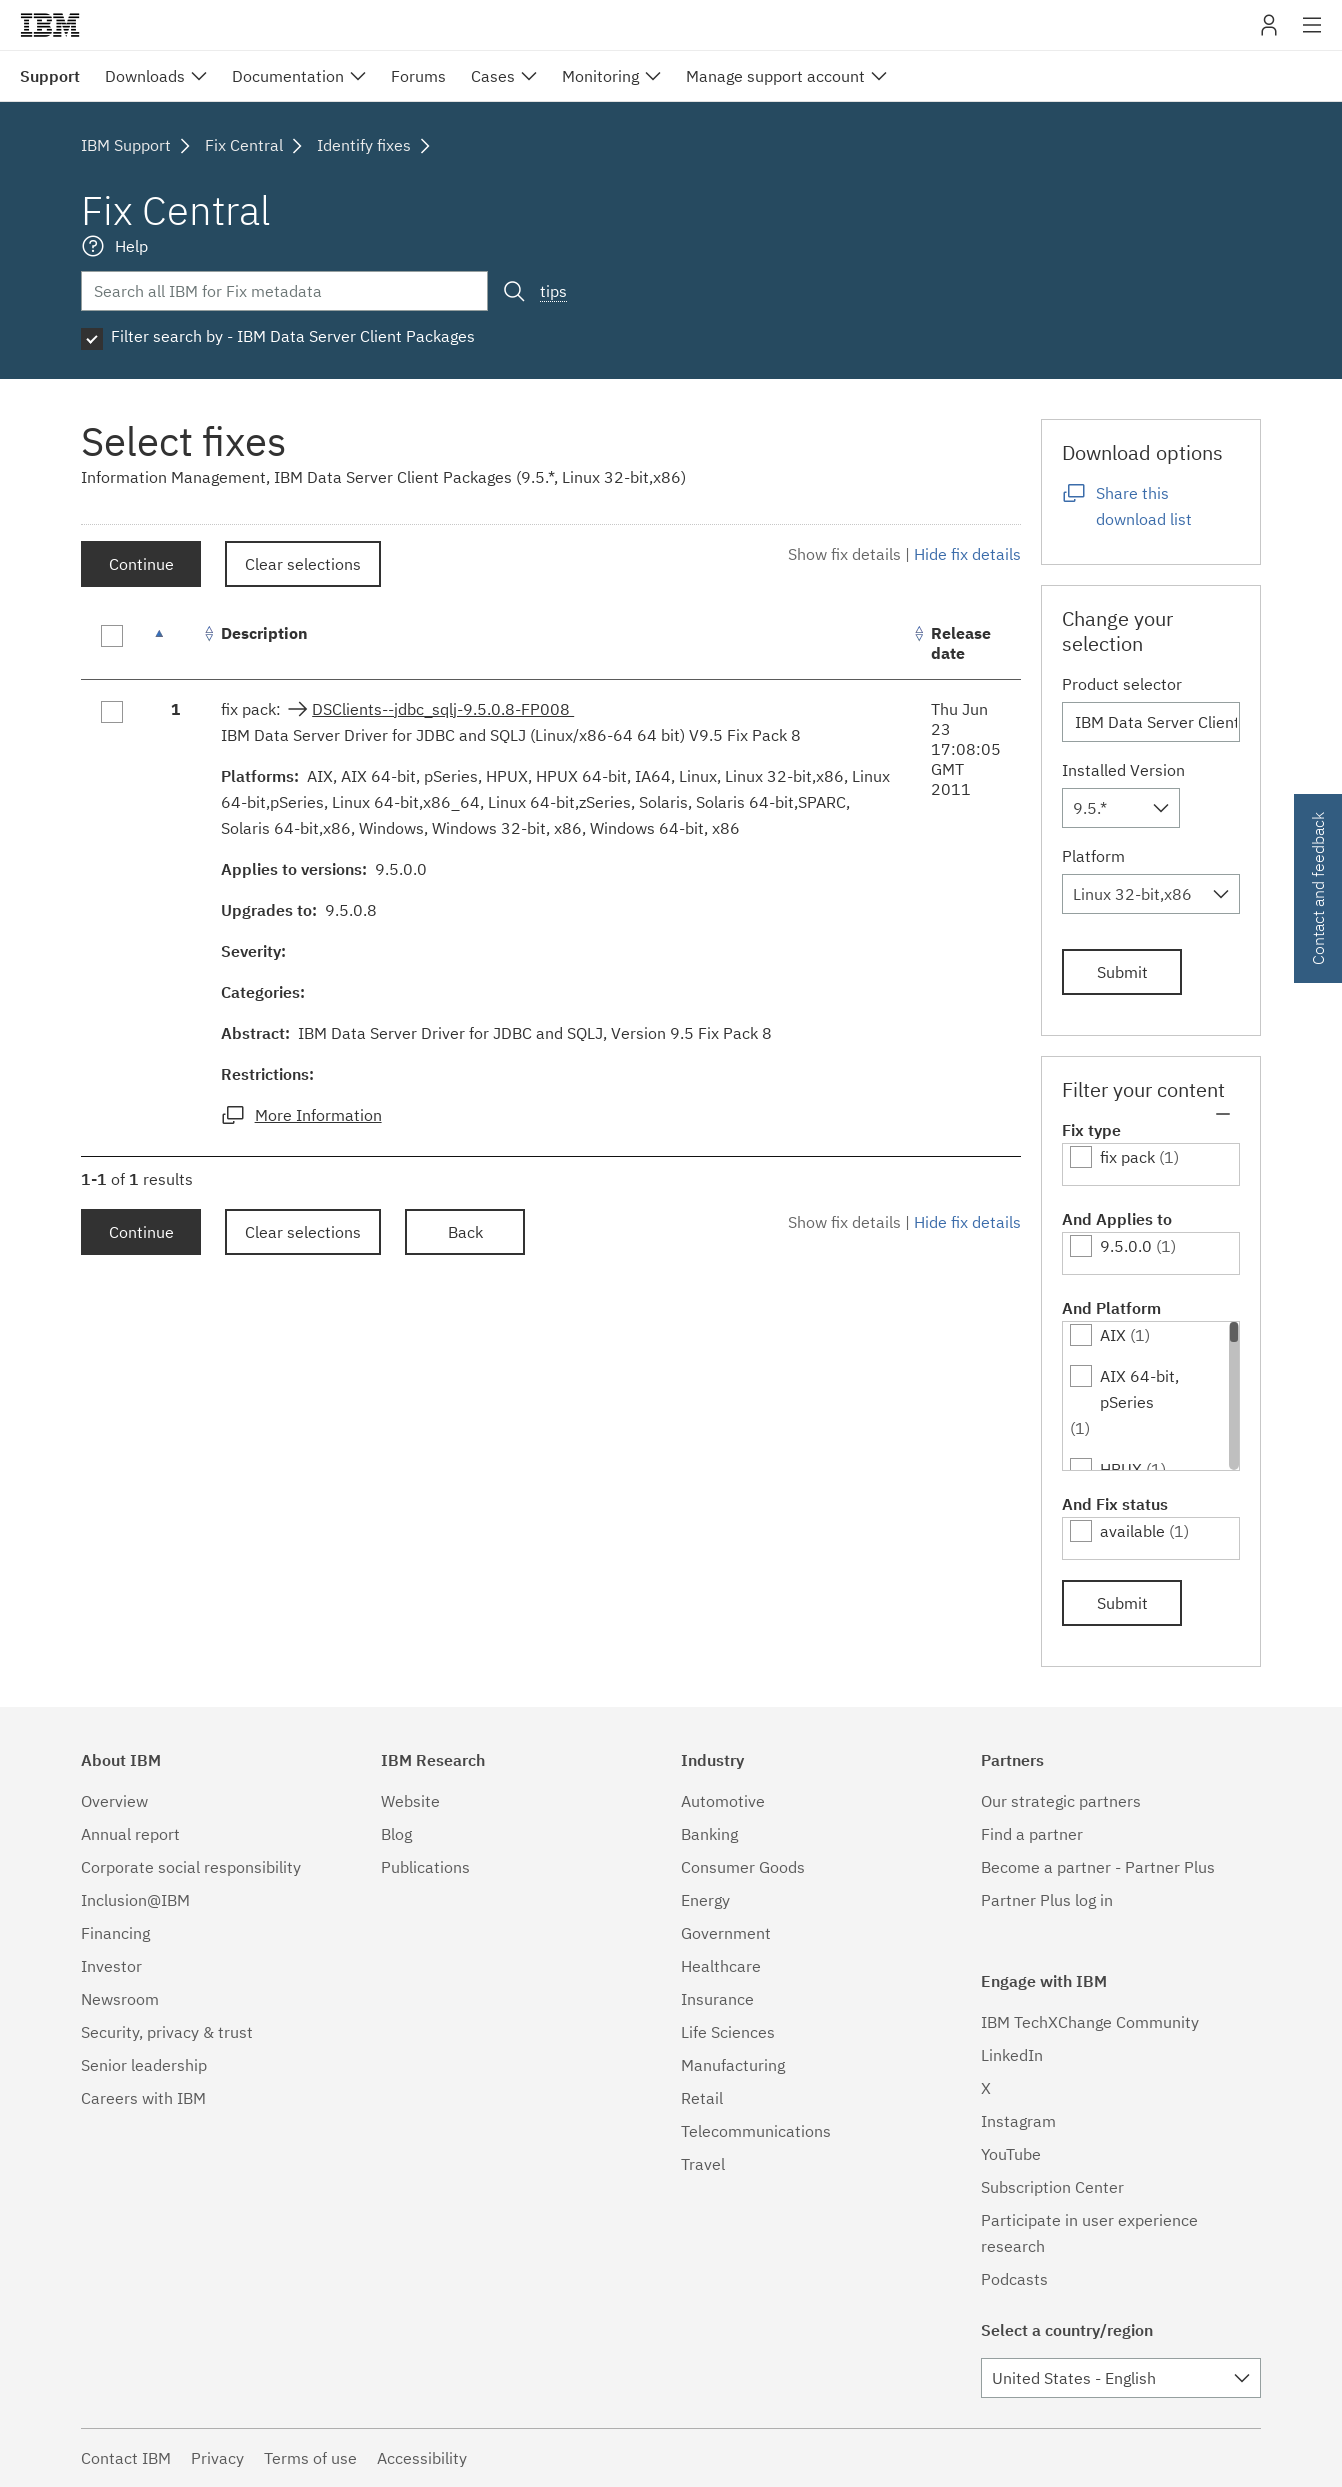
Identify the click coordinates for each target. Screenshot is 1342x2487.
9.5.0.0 (1126, 1246)
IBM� (50, 25)
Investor (111, 1966)
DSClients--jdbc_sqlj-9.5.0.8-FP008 (443, 709)
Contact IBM (126, 2458)
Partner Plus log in (1047, 1900)
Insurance (717, 1999)
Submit (1122, 972)
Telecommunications (756, 2131)
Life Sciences (728, 2032)
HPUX (1121, 1469)
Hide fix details (967, 554)
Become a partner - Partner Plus (1098, 1867)
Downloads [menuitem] (145, 76)
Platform (1093, 856)
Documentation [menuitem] (288, 76)
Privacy (217, 2458)
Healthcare (721, 1966)
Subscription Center (1052, 2187)
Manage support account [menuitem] (775, 76)
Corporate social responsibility (191, 1867)
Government (726, 1933)
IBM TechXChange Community (1090, 2022)
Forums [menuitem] (418, 76)
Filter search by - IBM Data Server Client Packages (293, 336)
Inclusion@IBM (135, 1900)
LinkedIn (1012, 2055)
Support (50, 76)
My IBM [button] (1269, 32)
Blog (396, 1834)
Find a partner (1032, 1834)
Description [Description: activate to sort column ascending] (264, 633)
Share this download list (1144, 506)
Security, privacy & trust (167, 2032)
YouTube (1011, 2154)
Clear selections (303, 564)
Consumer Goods (743, 1867)
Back (465, 1232)
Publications (425, 1867)
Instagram (1018, 2121)
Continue (141, 564)
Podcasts (1014, 2279)
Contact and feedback (1318, 888)
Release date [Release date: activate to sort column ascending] (961, 643)
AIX (1113, 1335)
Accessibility (422, 2458)
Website (410, 1801)
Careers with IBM (143, 2098)
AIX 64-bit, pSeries (1139, 1389)
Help (131, 246)
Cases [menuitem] (493, 76)
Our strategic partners (1061, 1801)
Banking (709, 1834)
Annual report (130, 1834)
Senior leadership (144, 2065)
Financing (115, 1933)
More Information (318, 1115)
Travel (703, 2164)
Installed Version (1123, 770)
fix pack (1127, 1157)
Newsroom (120, 1999)
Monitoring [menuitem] (600, 76)
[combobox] (1121, 808)
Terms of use (310, 2458)
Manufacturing (733, 2065)
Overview (114, 1801)
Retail (702, 2098)
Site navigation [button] (1312, 35)
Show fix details (844, 554)
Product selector (1122, 684)
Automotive (723, 1801)
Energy (705, 1900)
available (1132, 1531)
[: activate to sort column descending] (176, 643)
